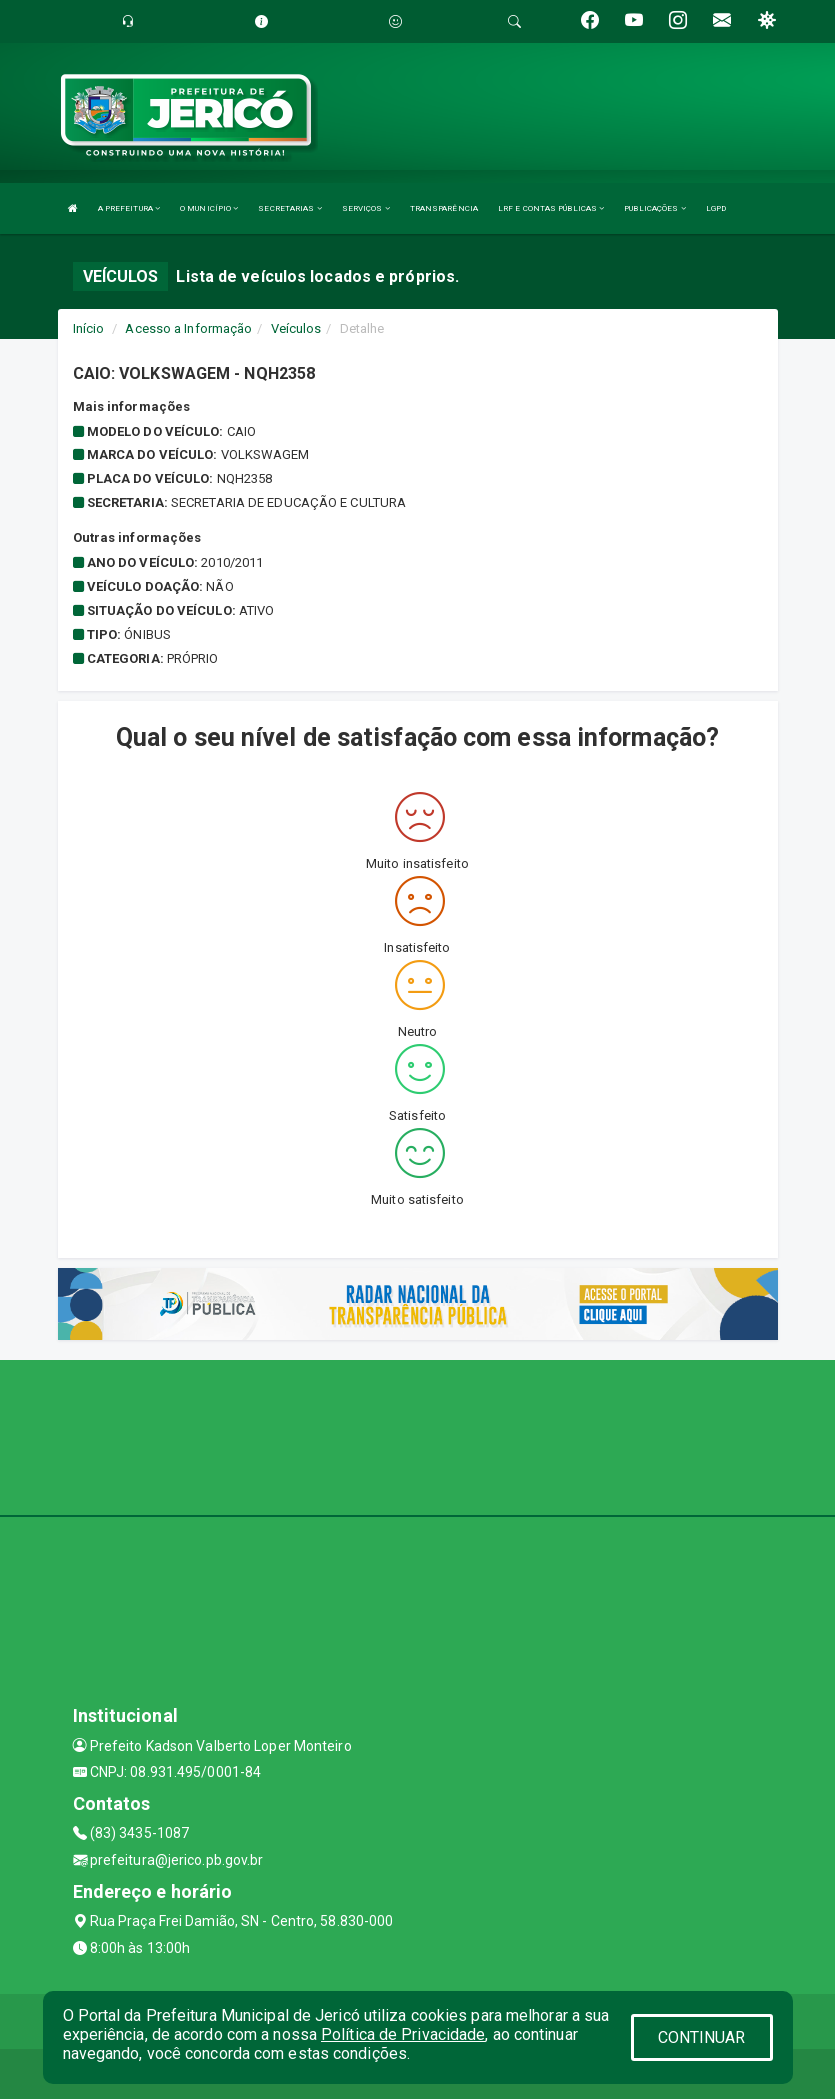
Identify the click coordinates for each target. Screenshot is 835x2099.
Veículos (296, 328)
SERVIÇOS (366, 208)
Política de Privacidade (403, 2034)
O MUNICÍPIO (209, 208)
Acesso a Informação (188, 328)
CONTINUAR (702, 2037)
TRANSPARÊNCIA (444, 208)
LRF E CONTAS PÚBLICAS (551, 208)
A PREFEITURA (129, 208)
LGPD (716, 208)
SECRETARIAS (289, 208)
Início (89, 328)
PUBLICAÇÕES (654, 208)
